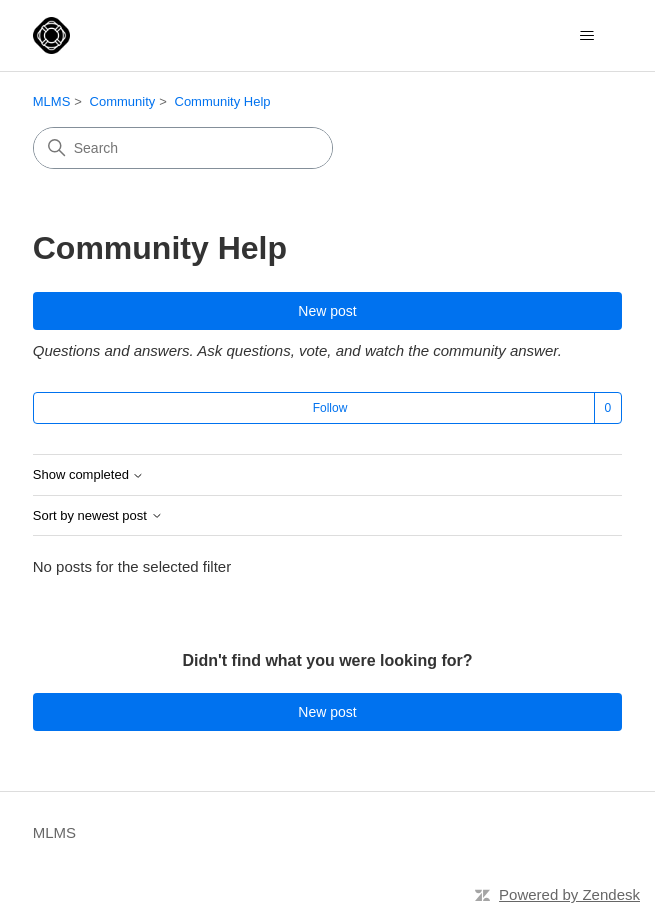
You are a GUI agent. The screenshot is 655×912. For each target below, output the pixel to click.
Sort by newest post (98, 516)
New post (327, 311)
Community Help (223, 101)
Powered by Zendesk (569, 894)
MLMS (52, 101)
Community (123, 101)
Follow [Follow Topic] (330, 408)
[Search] (183, 148)
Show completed (89, 475)
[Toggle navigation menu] (586, 36)
